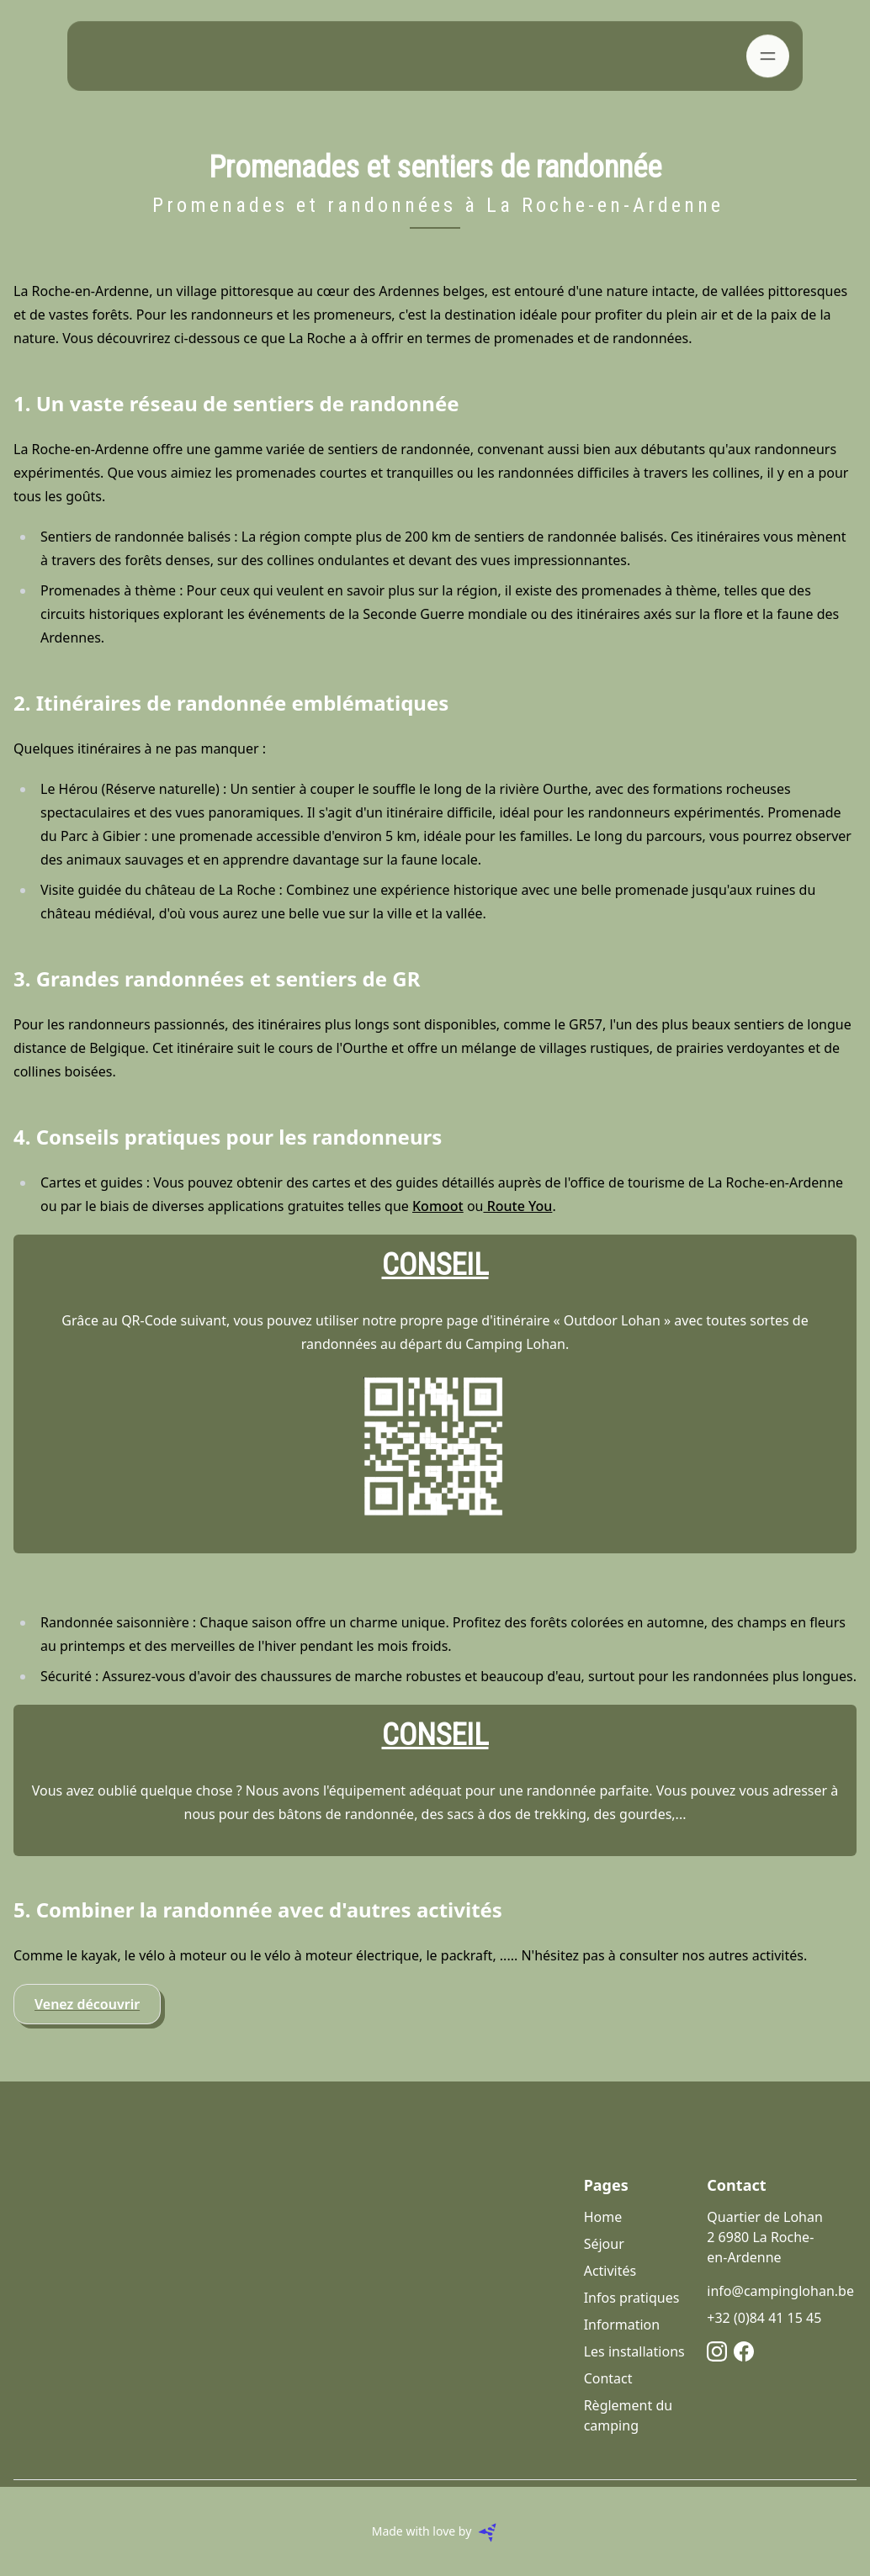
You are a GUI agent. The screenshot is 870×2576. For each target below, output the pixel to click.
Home (603, 2217)
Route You (517, 1206)
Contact (608, 2378)
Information (622, 2324)
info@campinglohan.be (780, 2291)
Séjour (604, 2244)
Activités (610, 2270)
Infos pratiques (632, 2297)
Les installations (634, 2351)
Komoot (438, 1206)
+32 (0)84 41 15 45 (764, 2318)
